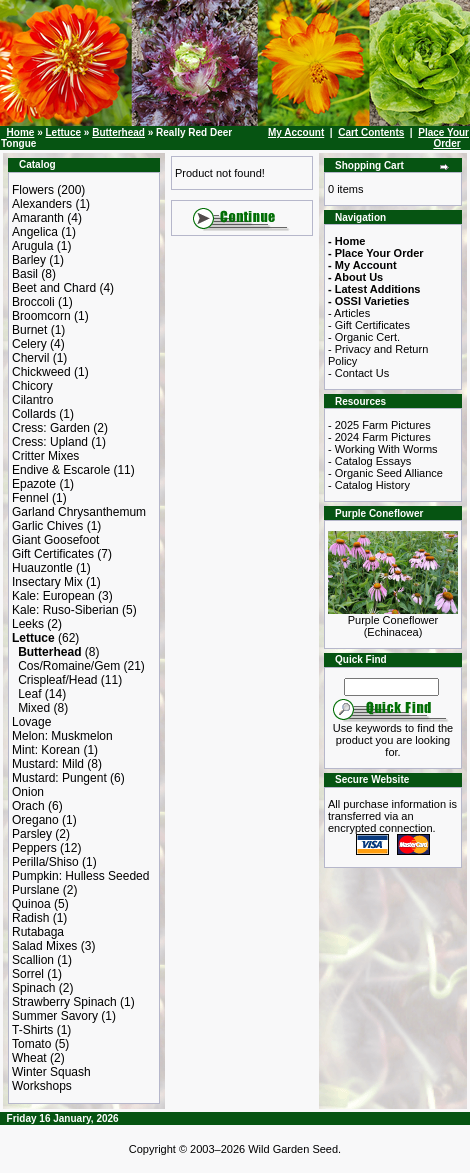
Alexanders (42, 204)
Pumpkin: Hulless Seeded (80, 876)
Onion (28, 792)
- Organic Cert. (364, 337)
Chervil (30, 358)
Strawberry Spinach (64, 1002)
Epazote (34, 484)
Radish (30, 918)
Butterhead (118, 132)
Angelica (35, 232)
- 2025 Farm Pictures (379, 425)
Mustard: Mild (48, 764)
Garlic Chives (47, 526)
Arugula (32, 246)
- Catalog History (369, 485)
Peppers (34, 848)
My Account (296, 132)
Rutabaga (38, 932)
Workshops (42, 1086)
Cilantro (32, 400)
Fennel (30, 498)
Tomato (31, 1044)
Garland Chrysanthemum (79, 512)
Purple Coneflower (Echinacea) (393, 621)
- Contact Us (358, 373)
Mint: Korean (46, 750)
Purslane (35, 890)
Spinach (33, 988)
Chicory (32, 386)
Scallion (33, 960)
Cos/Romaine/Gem (69, 666)
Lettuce (63, 132)
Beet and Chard (54, 288)
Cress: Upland (50, 442)
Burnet (29, 330)
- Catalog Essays (369, 461)
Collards (34, 414)
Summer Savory (55, 1016)
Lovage (31, 722)
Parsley (32, 834)
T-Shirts (32, 1030)
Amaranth (38, 218)
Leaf (29, 694)
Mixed (34, 708)
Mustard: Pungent (59, 778)
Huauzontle (42, 568)
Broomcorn (41, 316)
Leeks (28, 624)
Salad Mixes (44, 946)
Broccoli (33, 302)
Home (21, 132)
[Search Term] (391, 687)
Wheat (29, 1058)
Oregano (35, 820)
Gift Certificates (53, 554)
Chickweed (41, 372)
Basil (25, 274)
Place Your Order (443, 138)
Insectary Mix (47, 582)
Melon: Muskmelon (62, 736)
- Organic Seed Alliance (385, 473)
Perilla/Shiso (45, 862)
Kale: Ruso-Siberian (65, 610)
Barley (29, 260)
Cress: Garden (51, 428)
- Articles (349, 313)
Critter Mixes (45, 456)
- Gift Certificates (369, 325)
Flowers (33, 190)
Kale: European (53, 596)
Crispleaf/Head (57, 680)
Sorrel (28, 974)
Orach (28, 806)
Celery (29, 344)
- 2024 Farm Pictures (379, 437)
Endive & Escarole (61, 470)
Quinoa (31, 904)
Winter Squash (51, 1072)
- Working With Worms (383, 449)
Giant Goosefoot (55, 540)
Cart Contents (371, 132)
